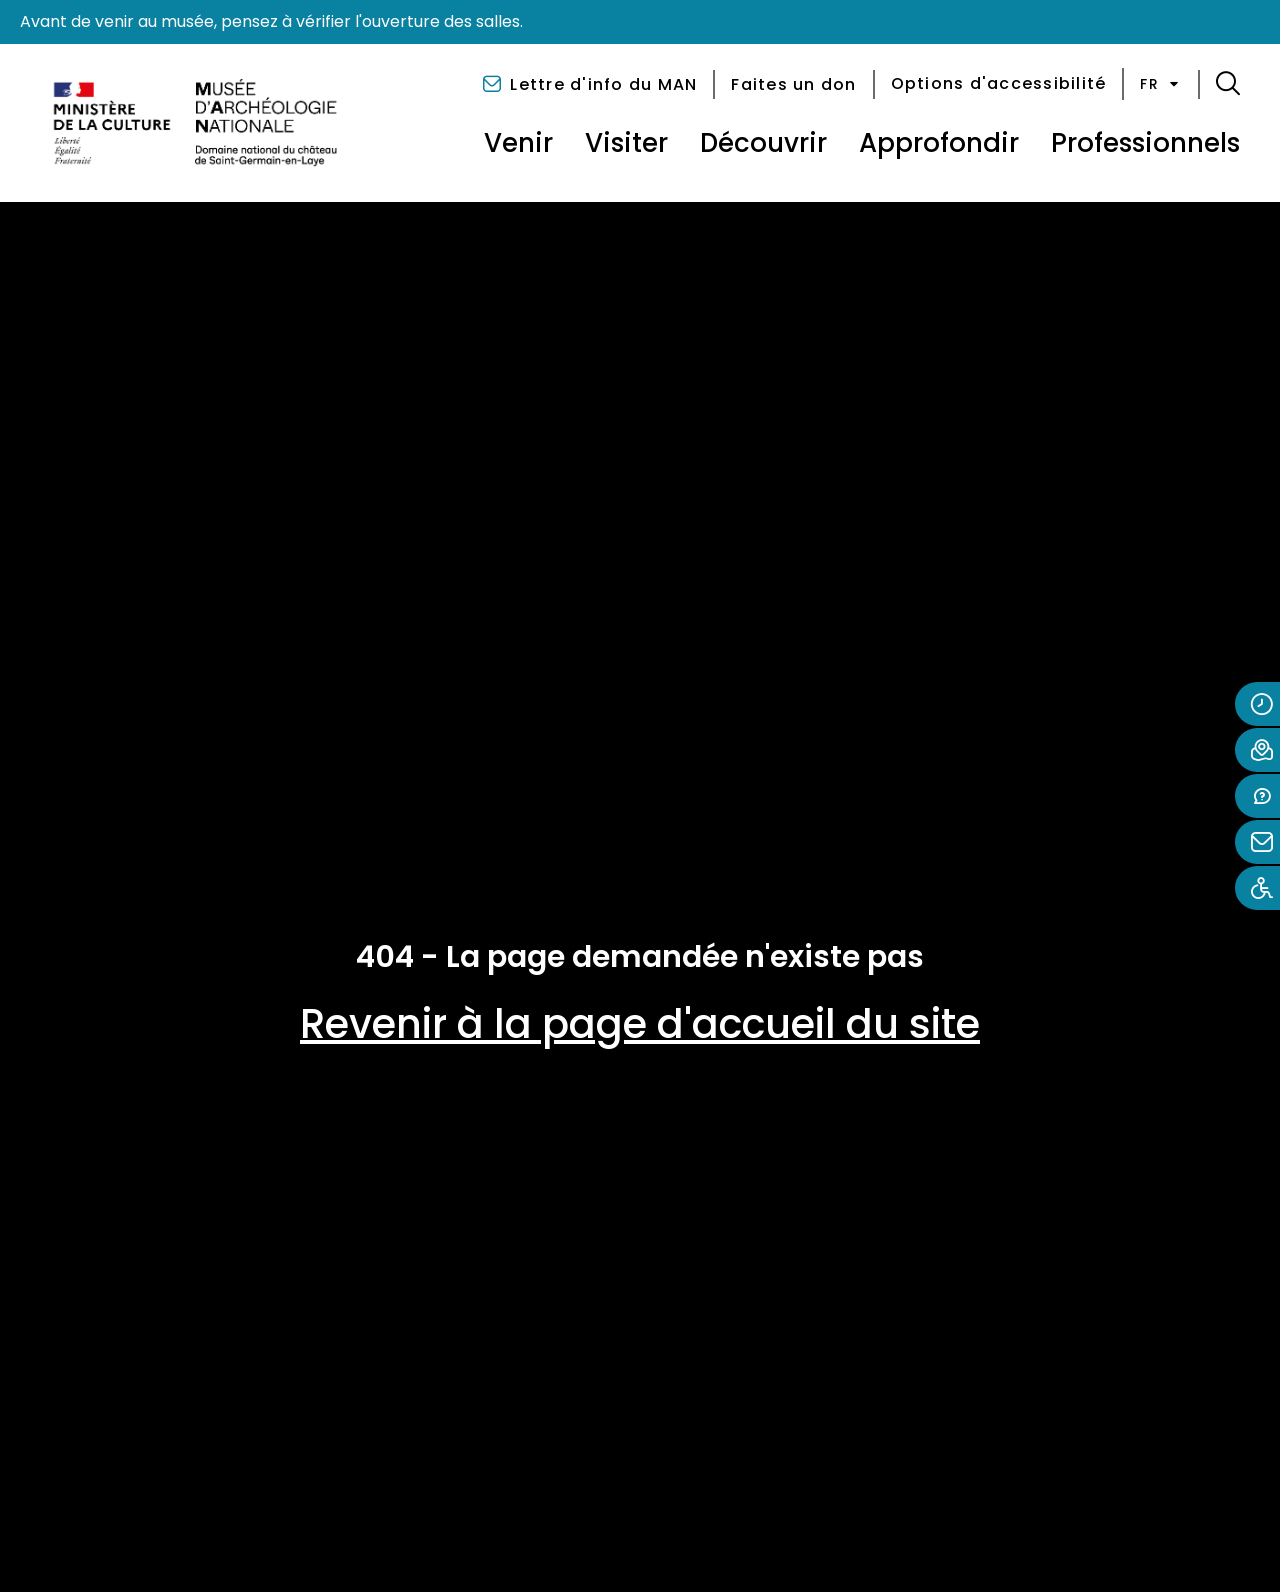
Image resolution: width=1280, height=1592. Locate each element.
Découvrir (763, 143)
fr (1161, 84)
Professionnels (1145, 143)
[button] (1228, 84)
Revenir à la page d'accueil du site (640, 1024)
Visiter (626, 143)
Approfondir (939, 143)
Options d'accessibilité (999, 83)
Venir (518, 143)
